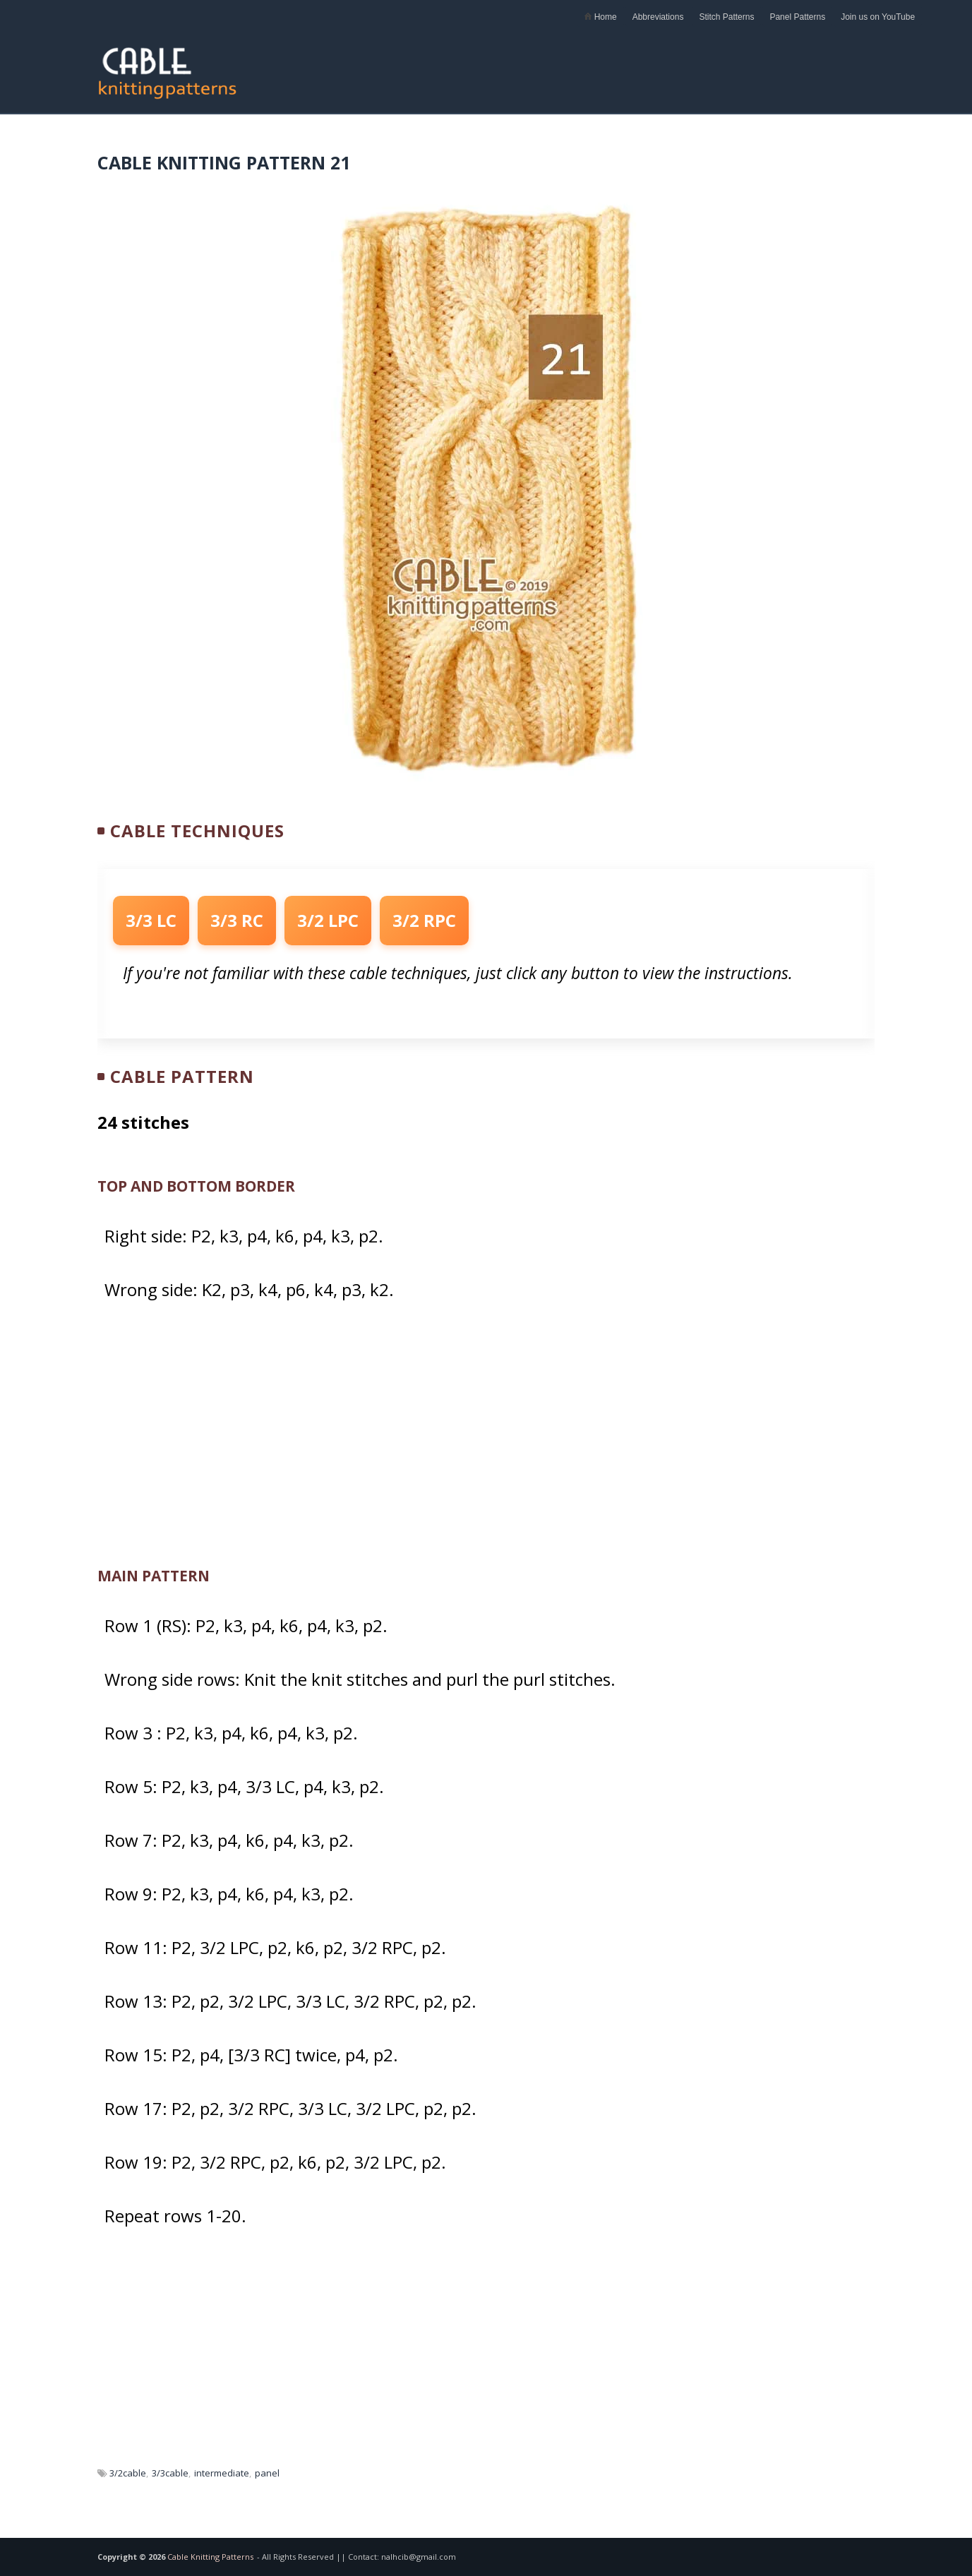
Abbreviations (658, 17)
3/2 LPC (328, 920)
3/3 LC (151, 920)
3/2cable (127, 2473)
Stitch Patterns (726, 17)
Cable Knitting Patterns (210, 2556)
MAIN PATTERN (153, 1576)
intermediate (221, 2473)
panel (267, 2473)
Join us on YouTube (878, 17)
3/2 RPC (424, 920)
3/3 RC (236, 920)
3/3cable (170, 2473)
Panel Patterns (797, 17)
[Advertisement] (618, 65)
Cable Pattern (182, 1076)
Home (600, 17)
